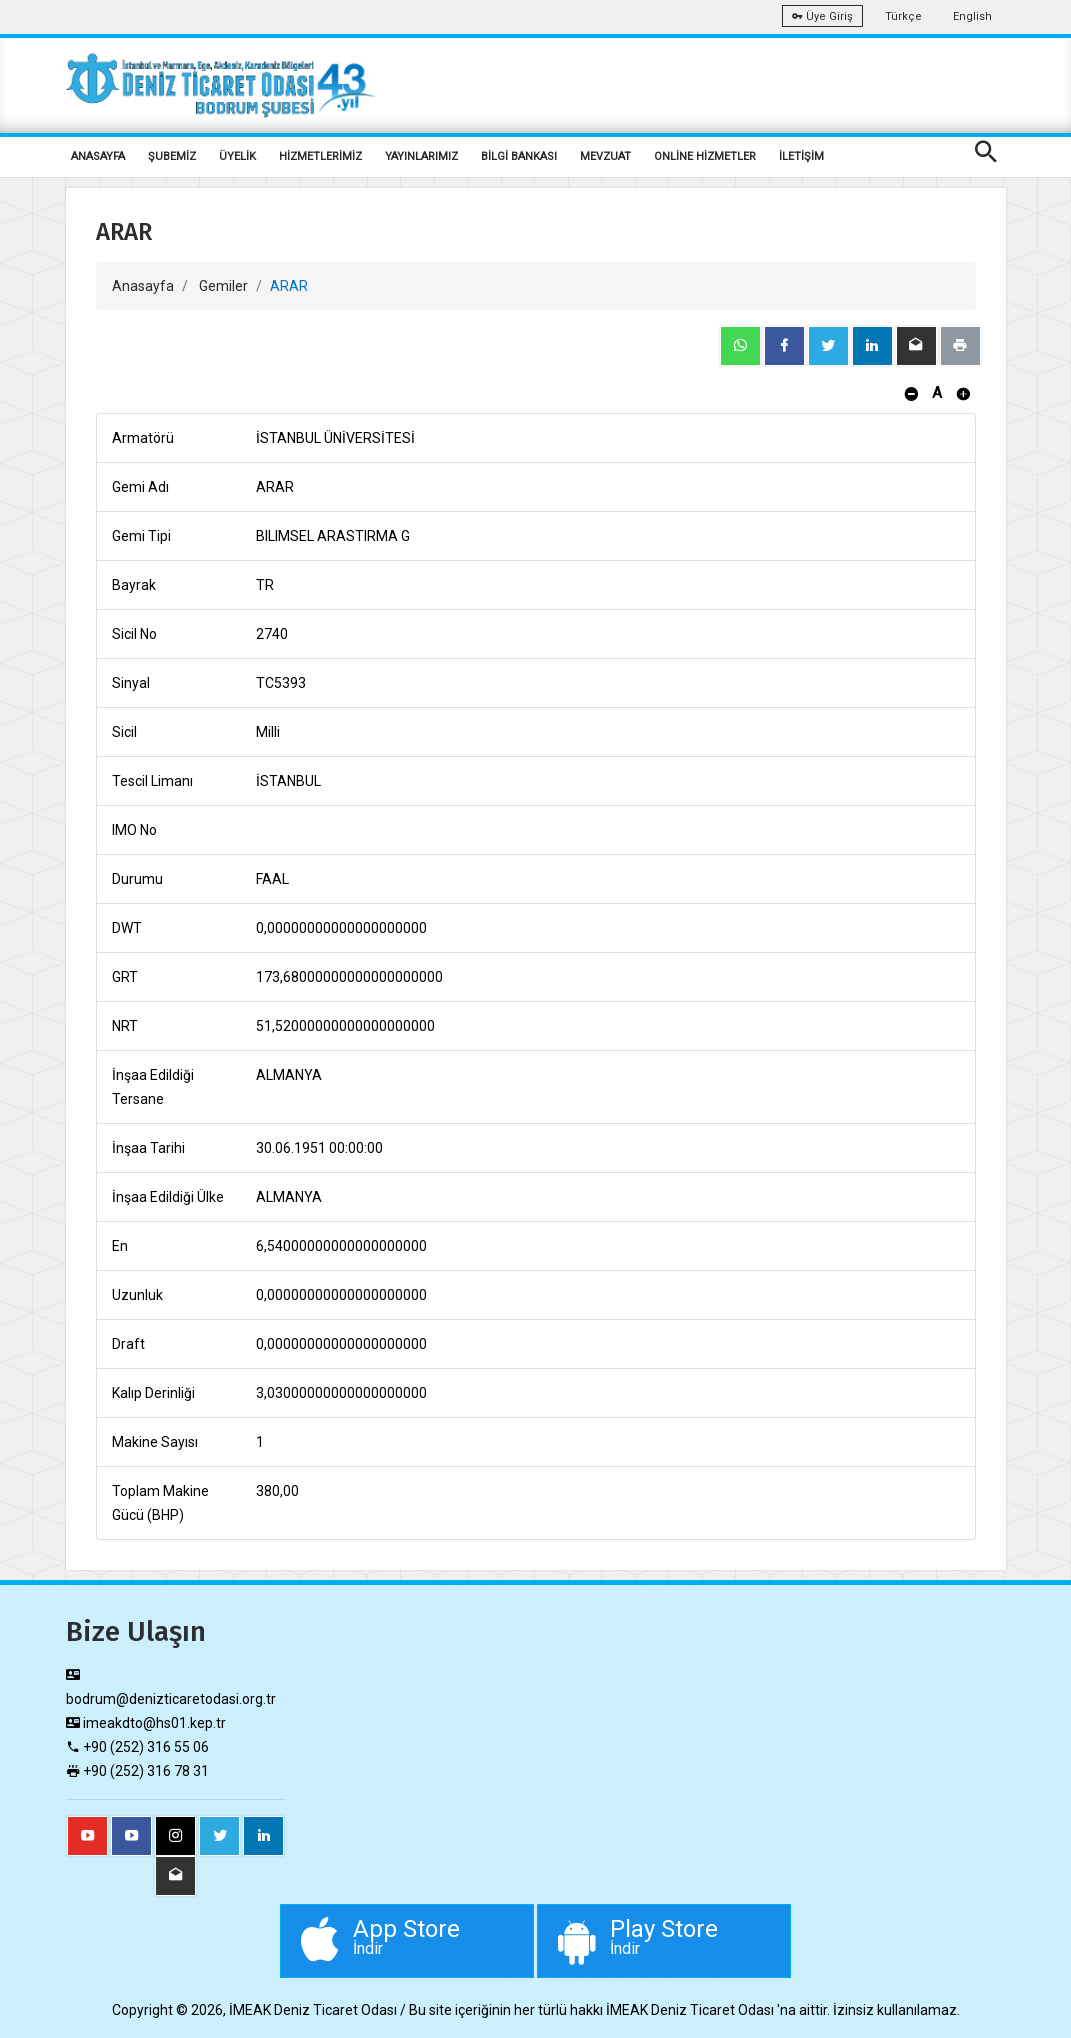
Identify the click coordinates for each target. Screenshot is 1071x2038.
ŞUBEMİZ (172, 156)
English (972, 16)
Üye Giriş (822, 16)
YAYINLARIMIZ (421, 156)
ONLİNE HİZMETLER (705, 156)
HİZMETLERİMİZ (320, 156)
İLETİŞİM (801, 156)
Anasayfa (143, 286)
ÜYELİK (237, 156)
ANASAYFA (98, 156)
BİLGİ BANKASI (519, 156)
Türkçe (903, 16)
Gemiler (223, 286)
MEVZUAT (605, 156)
